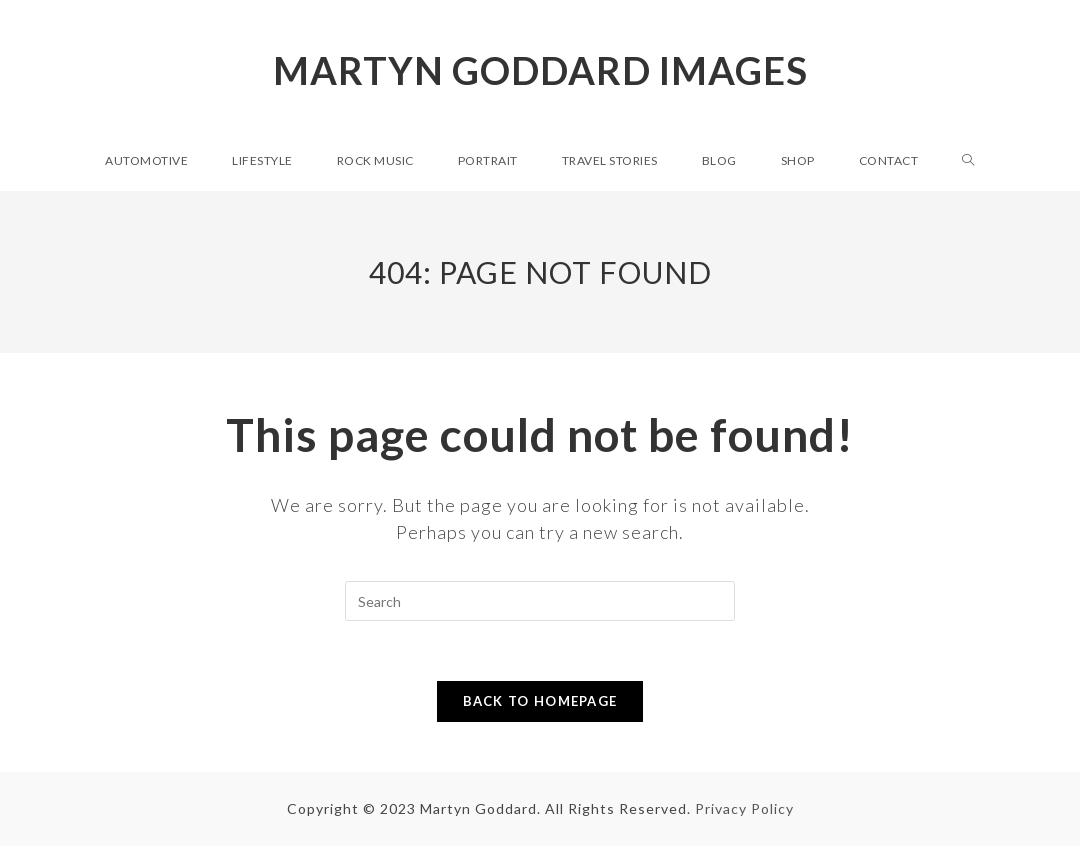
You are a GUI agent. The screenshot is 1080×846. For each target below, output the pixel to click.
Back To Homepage (540, 701)
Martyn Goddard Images (540, 70)
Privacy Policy (744, 808)
